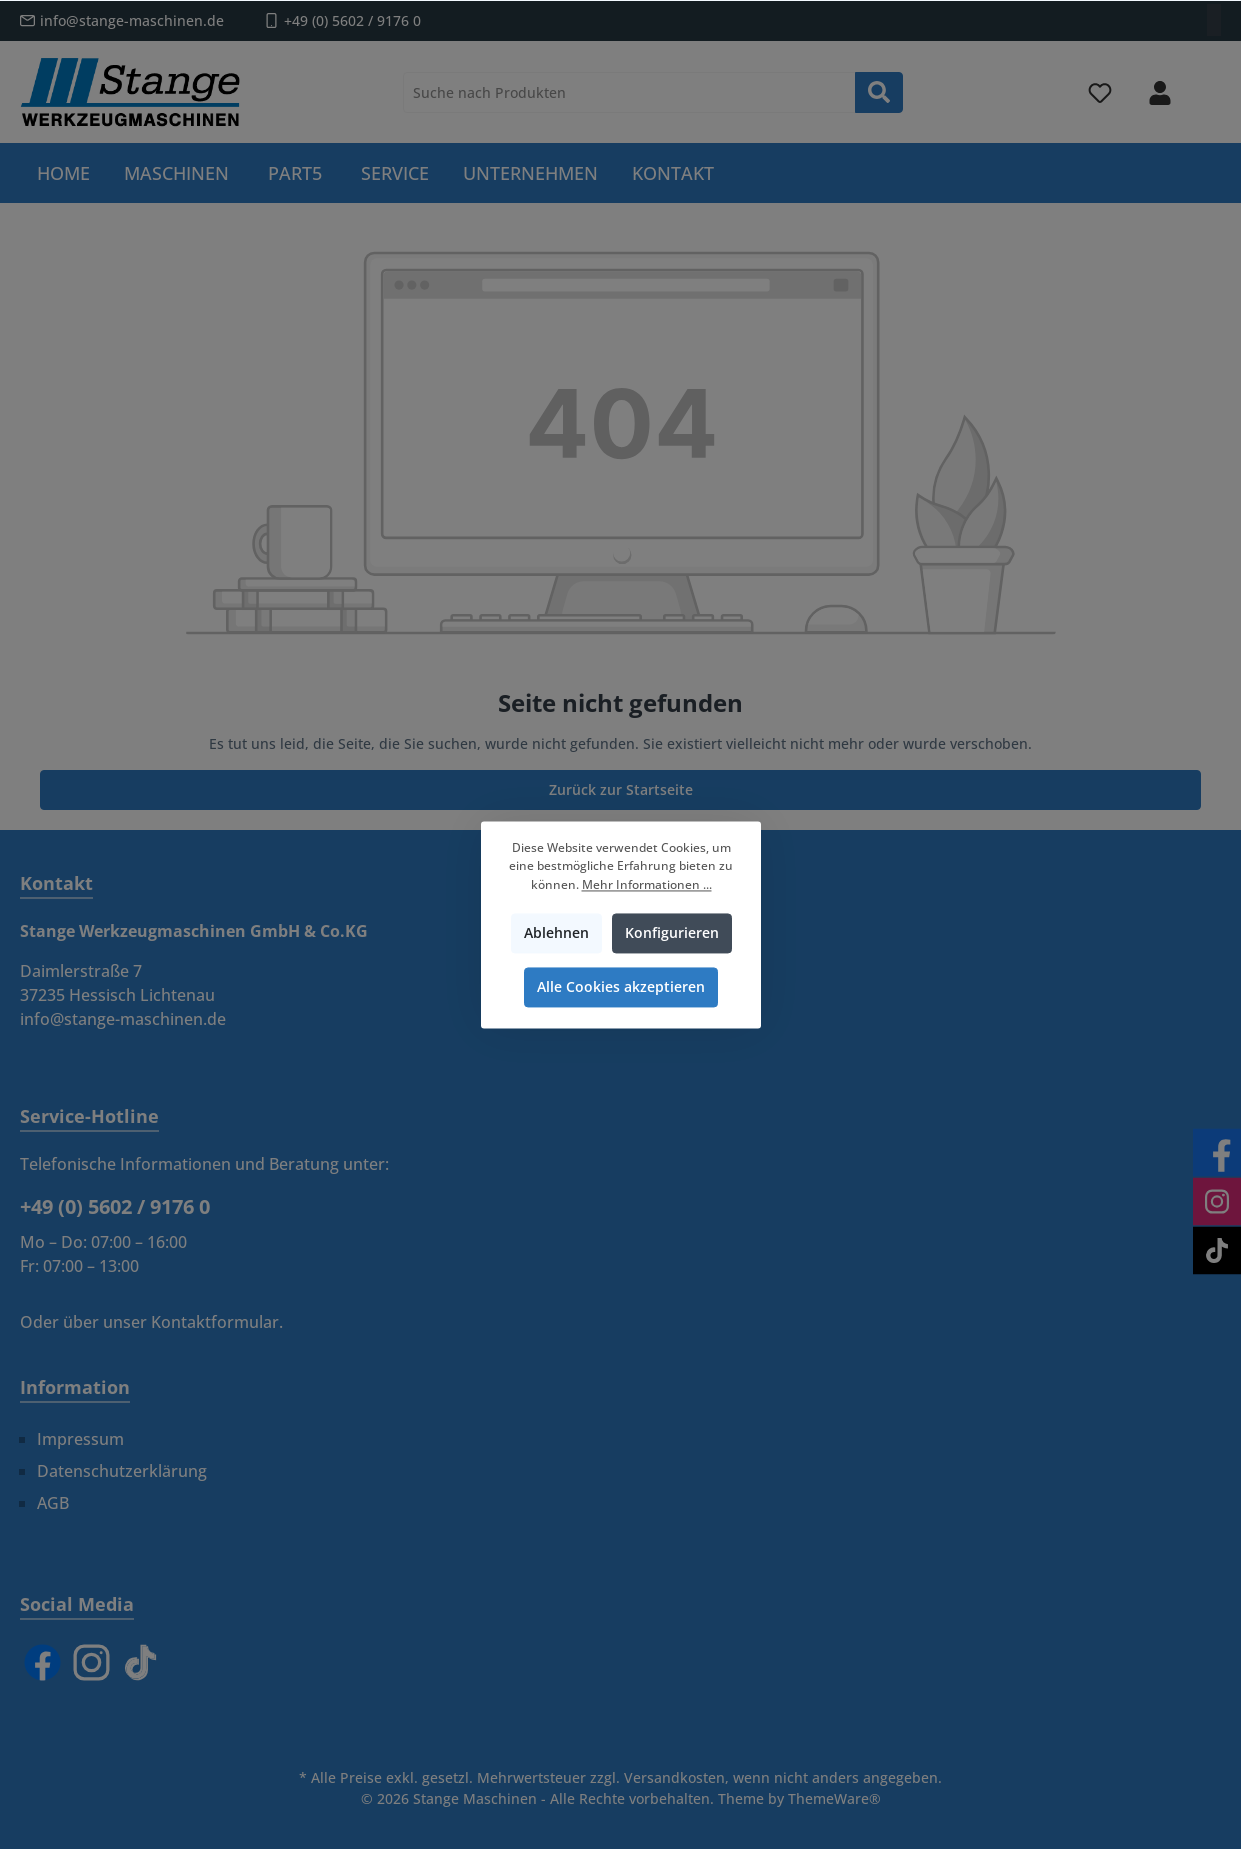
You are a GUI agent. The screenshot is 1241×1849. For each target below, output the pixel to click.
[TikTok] (140, 1662)
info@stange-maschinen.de (132, 20)
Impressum (80, 1439)
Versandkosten (674, 1777)
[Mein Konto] (1160, 92)
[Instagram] (91, 1662)
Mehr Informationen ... (646, 884)
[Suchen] (879, 92)
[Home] (63, 173)
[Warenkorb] (1208, 84)
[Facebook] (42, 1662)
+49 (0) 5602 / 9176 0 (352, 20)
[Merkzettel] (1100, 92)
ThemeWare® (834, 1798)
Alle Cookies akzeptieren (621, 986)
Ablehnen (555, 932)
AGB (53, 1503)
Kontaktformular (215, 1322)
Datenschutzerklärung (122, 1471)
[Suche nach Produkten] (629, 92)
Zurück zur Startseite (621, 789)
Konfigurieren (671, 932)
